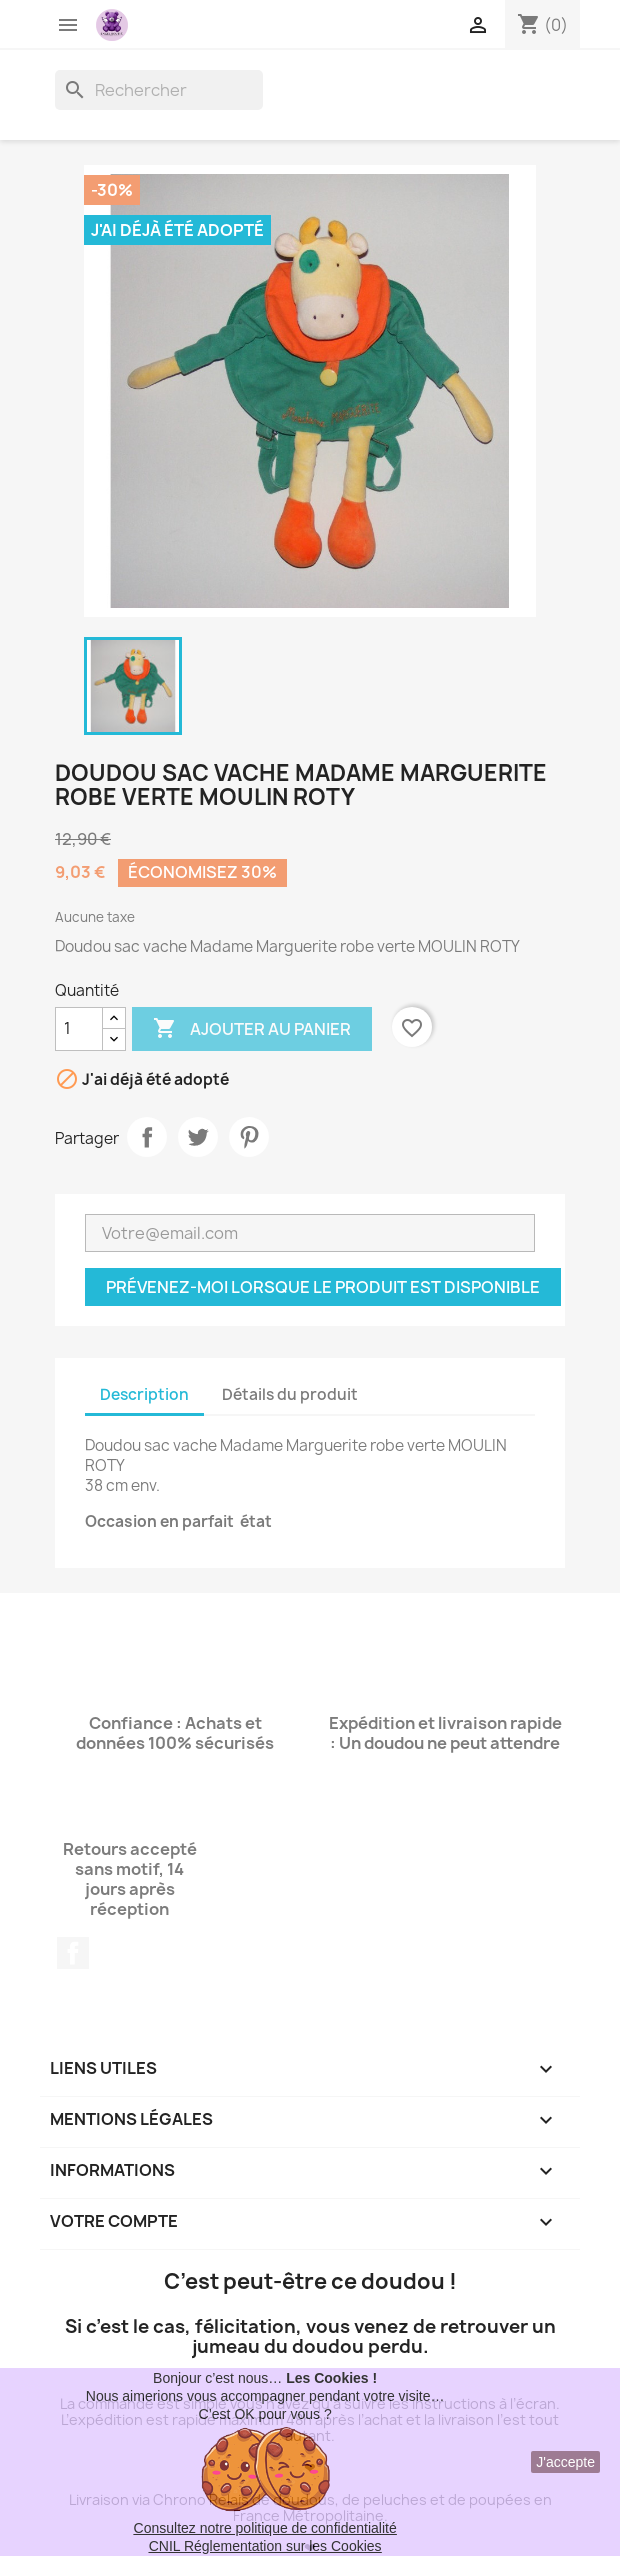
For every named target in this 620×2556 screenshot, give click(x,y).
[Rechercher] (159, 90)
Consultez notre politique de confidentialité (265, 2528)
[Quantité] (79, 1029)
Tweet (198, 1137)
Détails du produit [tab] (290, 1394)
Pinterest (249, 1137)
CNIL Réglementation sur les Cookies (265, 2546)
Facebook (73, 1953)
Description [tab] (144, 1394)
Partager (147, 1137)
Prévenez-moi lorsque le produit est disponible (323, 1287)
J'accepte (565, 2462)
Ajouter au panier (252, 1029)
